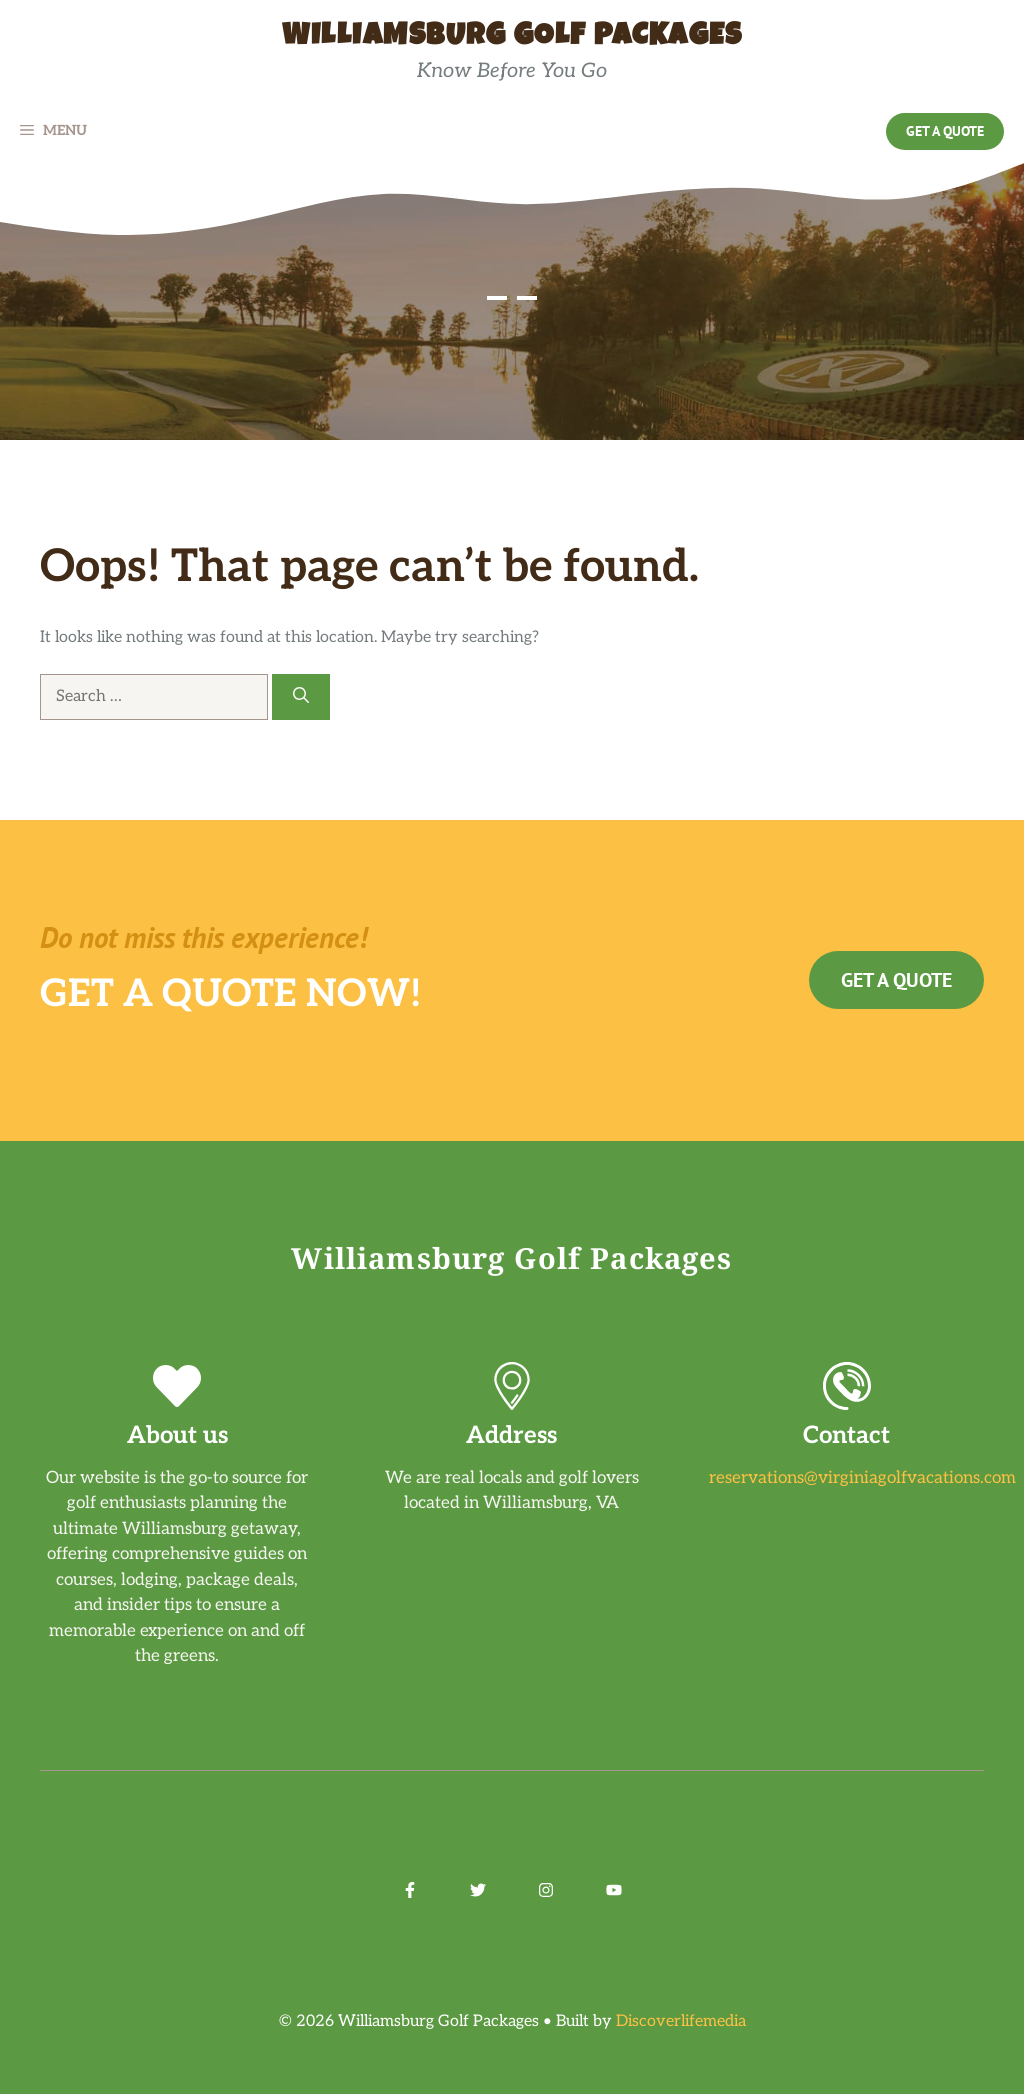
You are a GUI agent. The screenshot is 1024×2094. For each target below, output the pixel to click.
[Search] (301, 697)
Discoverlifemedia (681, 2021)
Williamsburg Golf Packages (512, 38)
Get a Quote (945, 131)
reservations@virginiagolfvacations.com (862, 1478)
